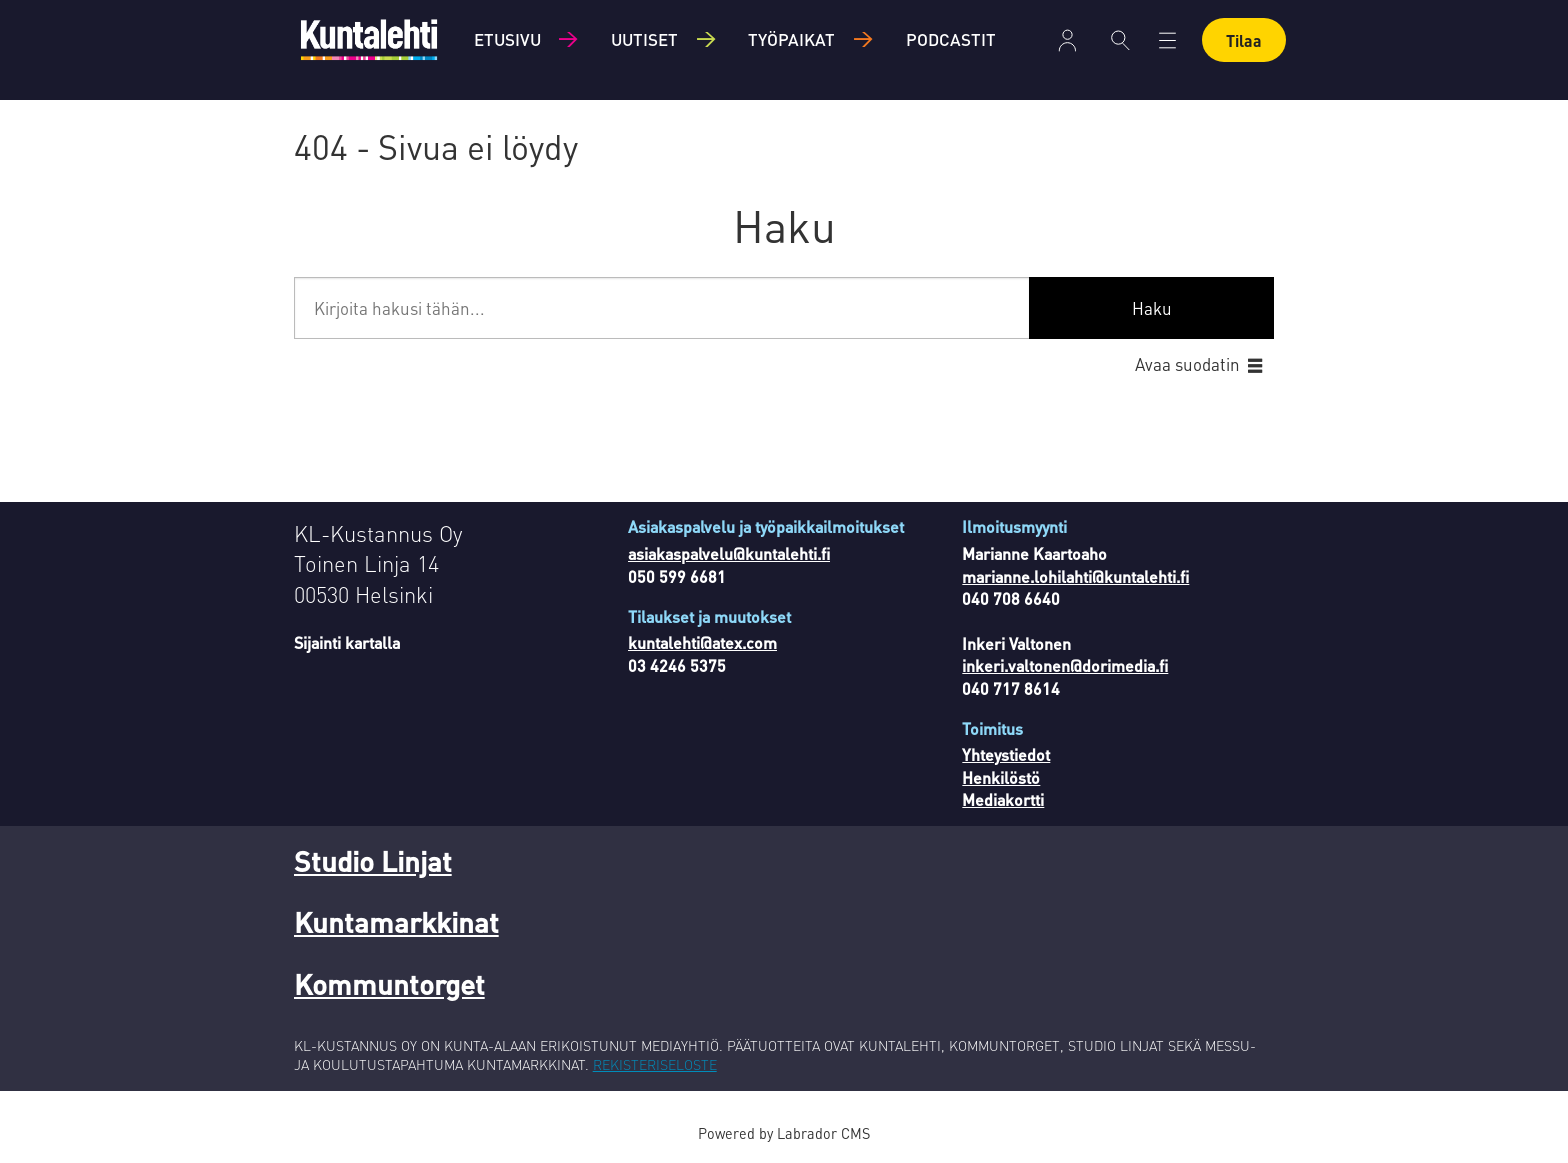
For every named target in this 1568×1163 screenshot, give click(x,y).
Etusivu (507, 39)
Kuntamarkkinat (396, 922)
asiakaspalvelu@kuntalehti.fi (729, 553)
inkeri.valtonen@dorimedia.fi (1065, 665)
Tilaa (1244, 40)
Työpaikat (791, 39)
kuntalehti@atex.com (702, 642)
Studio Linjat (373, 861)
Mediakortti (1003, 799)
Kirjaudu (1067, 40)
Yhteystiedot (1006, 754)
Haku (1152, 308)
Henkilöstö (1001, 777)
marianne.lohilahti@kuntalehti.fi (1075, 576)
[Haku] (1120, 40)
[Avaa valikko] (1167, 40)
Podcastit (951, 39)
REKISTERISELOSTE (655, 1064)
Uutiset (644, 39)
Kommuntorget (389, 984)
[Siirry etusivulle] (369, 39)
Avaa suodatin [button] (1187, 364)
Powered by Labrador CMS (784, 1133)
